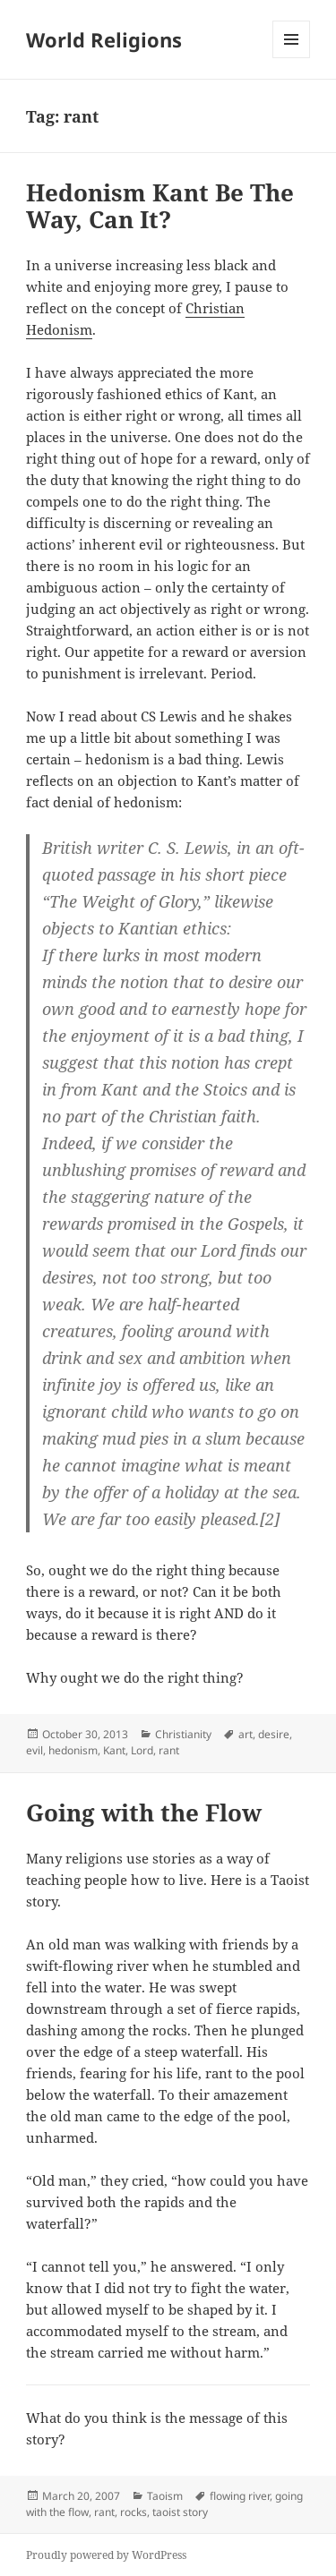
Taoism (165, 2495)
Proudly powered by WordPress (106, 2555)
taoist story (180, 2512)
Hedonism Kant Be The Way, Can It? (160, 205)
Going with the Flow (144, 1812)
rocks (133, 2512)
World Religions (104, 39)
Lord (142, 1750)
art (245, 1734)
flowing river (240, 2495)
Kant (114, 1750)
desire (273, 1734)
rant (169, 1750)
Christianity (183, 1734)
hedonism (73, 1750)
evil (34, 1750)
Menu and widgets (291, 57)
